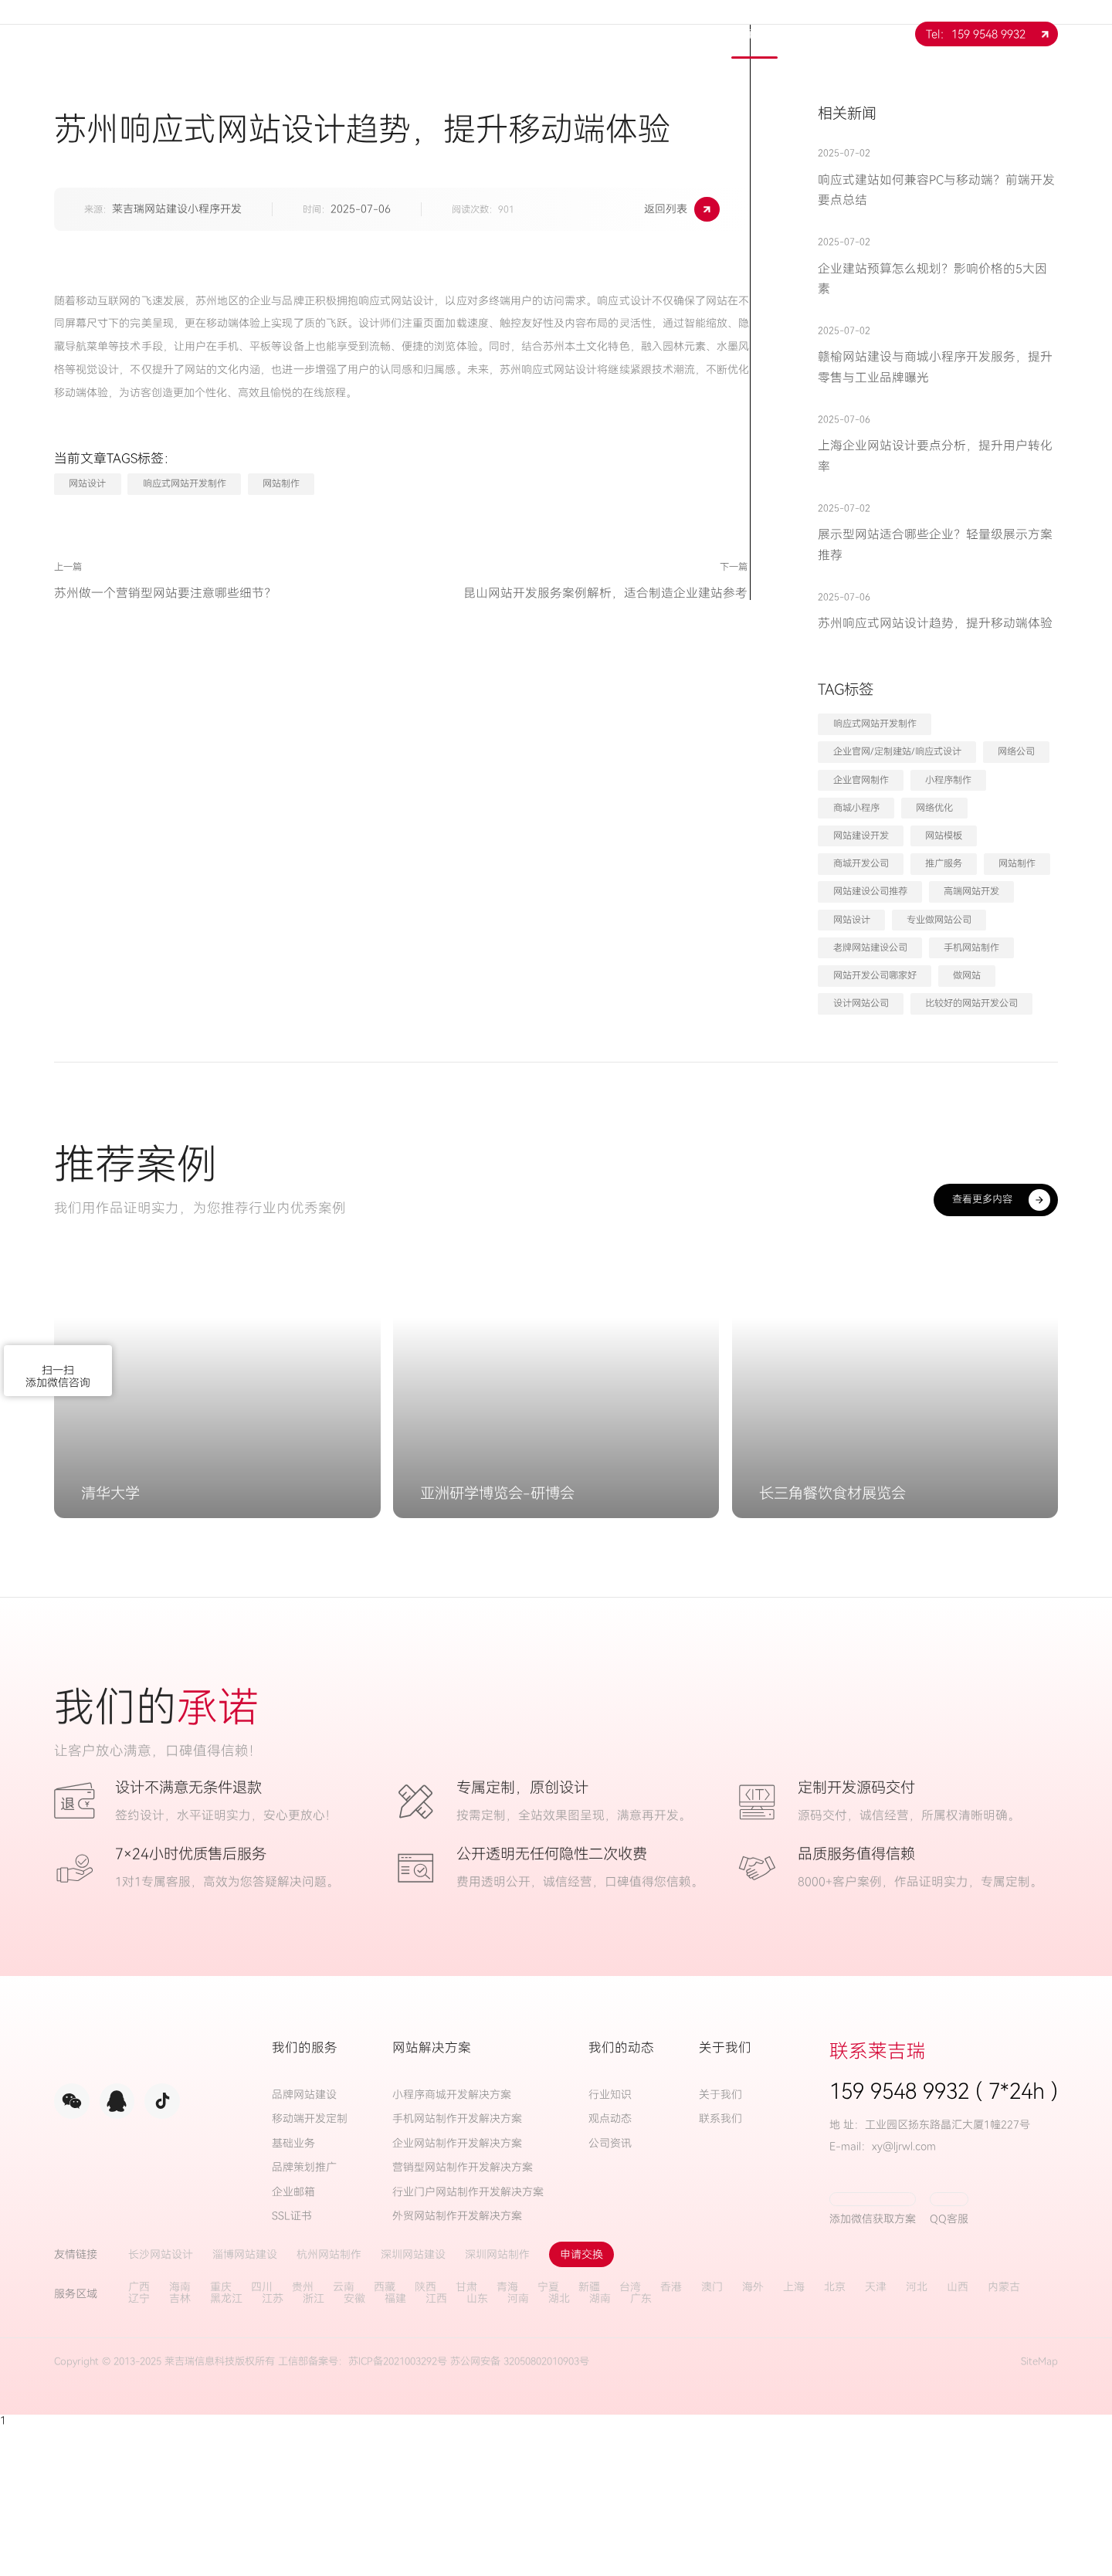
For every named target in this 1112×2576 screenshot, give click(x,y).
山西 (957, 2436)
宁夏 (548, 2436)
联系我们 (838, 34)
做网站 (967, 975)
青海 (507, 2436)
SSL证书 (292, 2365)
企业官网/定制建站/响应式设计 (897, 751)
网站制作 (281, 483)
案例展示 (671, 34)
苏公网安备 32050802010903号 (519, 2510)
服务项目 (504, 34)
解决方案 (587, 34)
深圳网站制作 (497, 2403)
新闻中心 (754, 34)
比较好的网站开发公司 (971, 1003)
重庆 (221, 2436)
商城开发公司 (861, 863)
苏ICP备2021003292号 (397, 2510)
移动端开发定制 (310, 2268)
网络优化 (934, 807)
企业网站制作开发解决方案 (457, 2292)
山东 (477, 2447)
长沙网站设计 (160, 2403)
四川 (262, 2436)
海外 (753, 2436)
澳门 (712, 2436)
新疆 (589, 2436)
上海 (794, 2436)
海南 (180, 2436)
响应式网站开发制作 (184, 483)
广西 (139, 2436)
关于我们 (421, 34)
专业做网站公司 (939, 919)
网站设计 (87, 483)
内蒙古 (1004, 2436)
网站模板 (943, 835)
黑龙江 (226, 2447)
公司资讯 (610, 2292)
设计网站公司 (861, 1003)
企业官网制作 (861, 779)
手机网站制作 (971, 947)
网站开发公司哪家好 (875, 975)
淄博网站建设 (244, 2403)
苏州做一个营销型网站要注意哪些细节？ (165, 592)
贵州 (303, 2436)
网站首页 (337, 34)
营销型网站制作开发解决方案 (462, 2316)
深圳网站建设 (413, 2403)
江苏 (272, 2447)
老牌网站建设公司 (870, 947)
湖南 (600, 2447)
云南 (343, 2436)
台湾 (630, 2436)
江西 (436, 2447)
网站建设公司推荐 (870, 891)
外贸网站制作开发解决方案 (457, 2365)
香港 (671, 2436)
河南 (518, 2447)
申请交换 (581, 2403)
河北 (916, 2436)
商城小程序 (856, 807)
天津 (876, 2436)
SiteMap (1039, 2510)
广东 (641, 2447)
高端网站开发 (971, 891)
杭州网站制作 (329, 2403)
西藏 (384, 2436)
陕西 (425, 2436)
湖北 (559, 2447)
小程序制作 (948, 779)
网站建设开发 (861, 835)
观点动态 (610, 2268)
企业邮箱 (293, 2340)
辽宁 (139, 2447)
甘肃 (466, 2436)
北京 (835, 2436)
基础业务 (293, 2292)
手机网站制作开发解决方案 (457, 2268)
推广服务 (943, 863)
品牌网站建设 (304, 2243)
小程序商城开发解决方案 (451, 2243)
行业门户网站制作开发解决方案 (468, 2340)
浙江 (313, 2447)
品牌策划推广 (304, 2316)
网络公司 (1016, 751)
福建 (395, 2447)
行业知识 (610, 2243)
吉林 (180, 2447)
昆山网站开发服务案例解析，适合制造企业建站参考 (557, 592)
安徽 (354, 2447)
